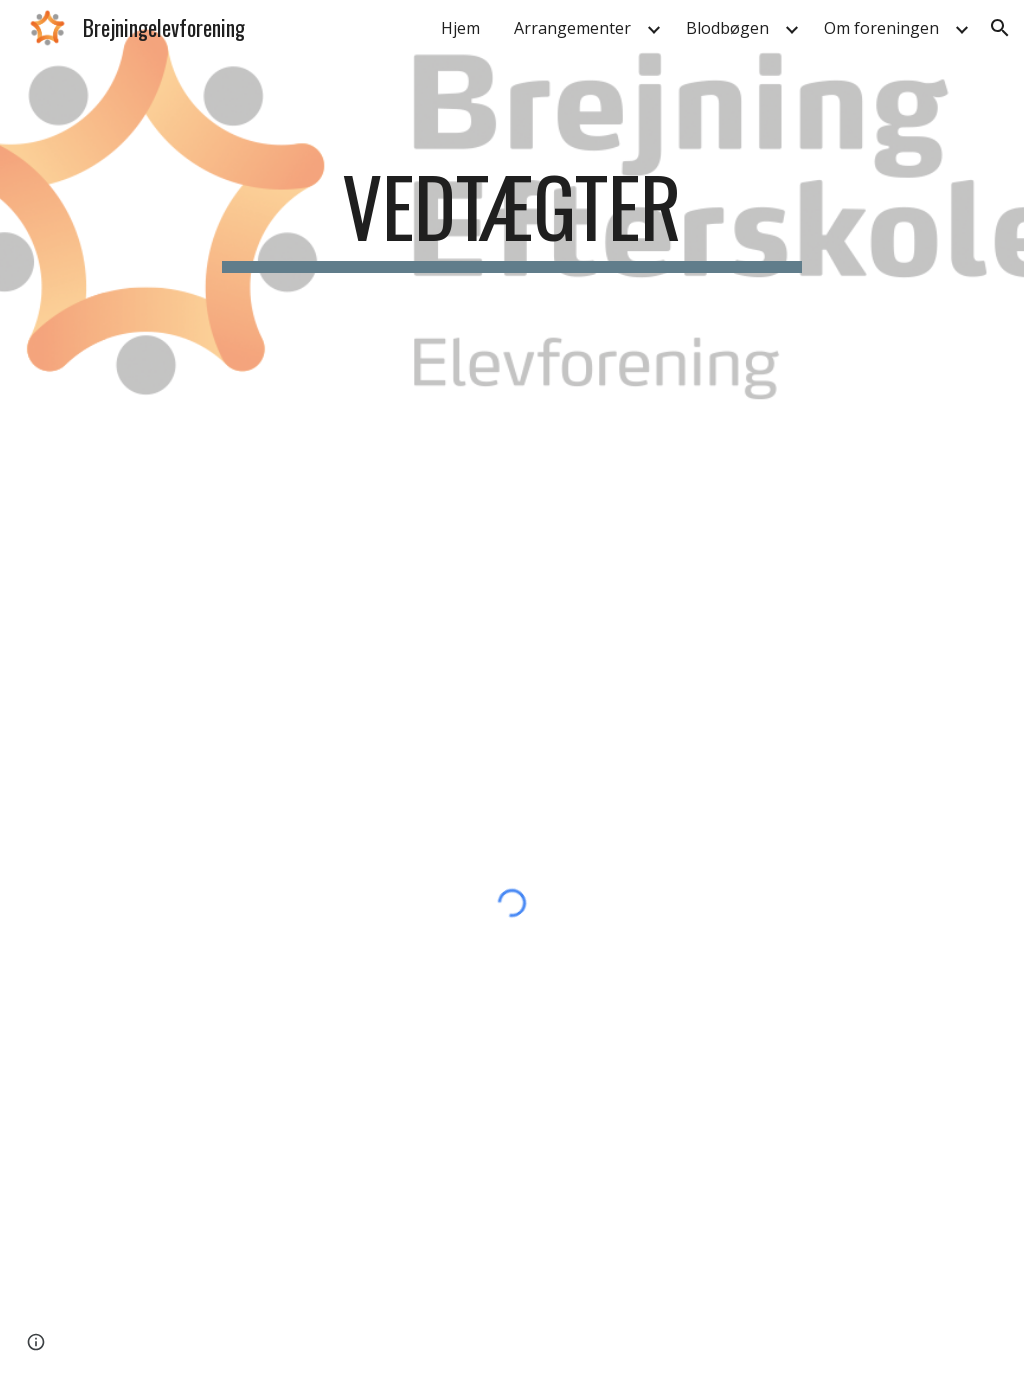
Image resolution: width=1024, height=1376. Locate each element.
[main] (511, 215)
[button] (1000, 28)
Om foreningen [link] (881, 28)
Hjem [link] (460, 28)
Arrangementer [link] (572, 28)
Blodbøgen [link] (727, 28)
